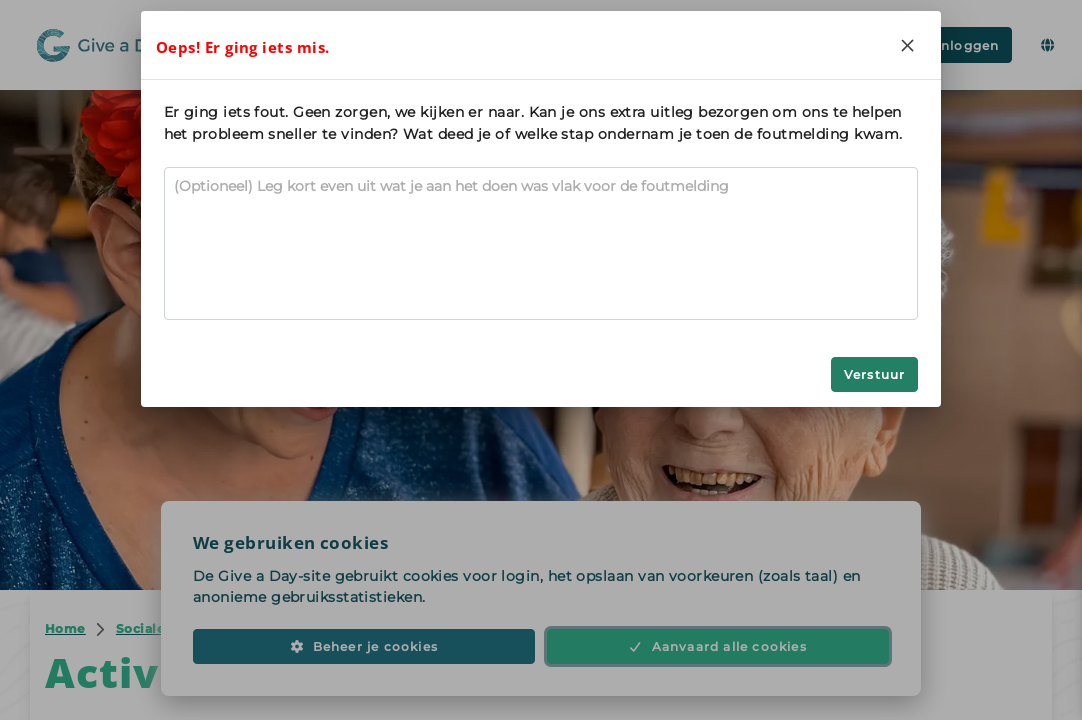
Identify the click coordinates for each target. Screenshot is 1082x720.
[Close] (907, 45)
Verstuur (875, 374)
